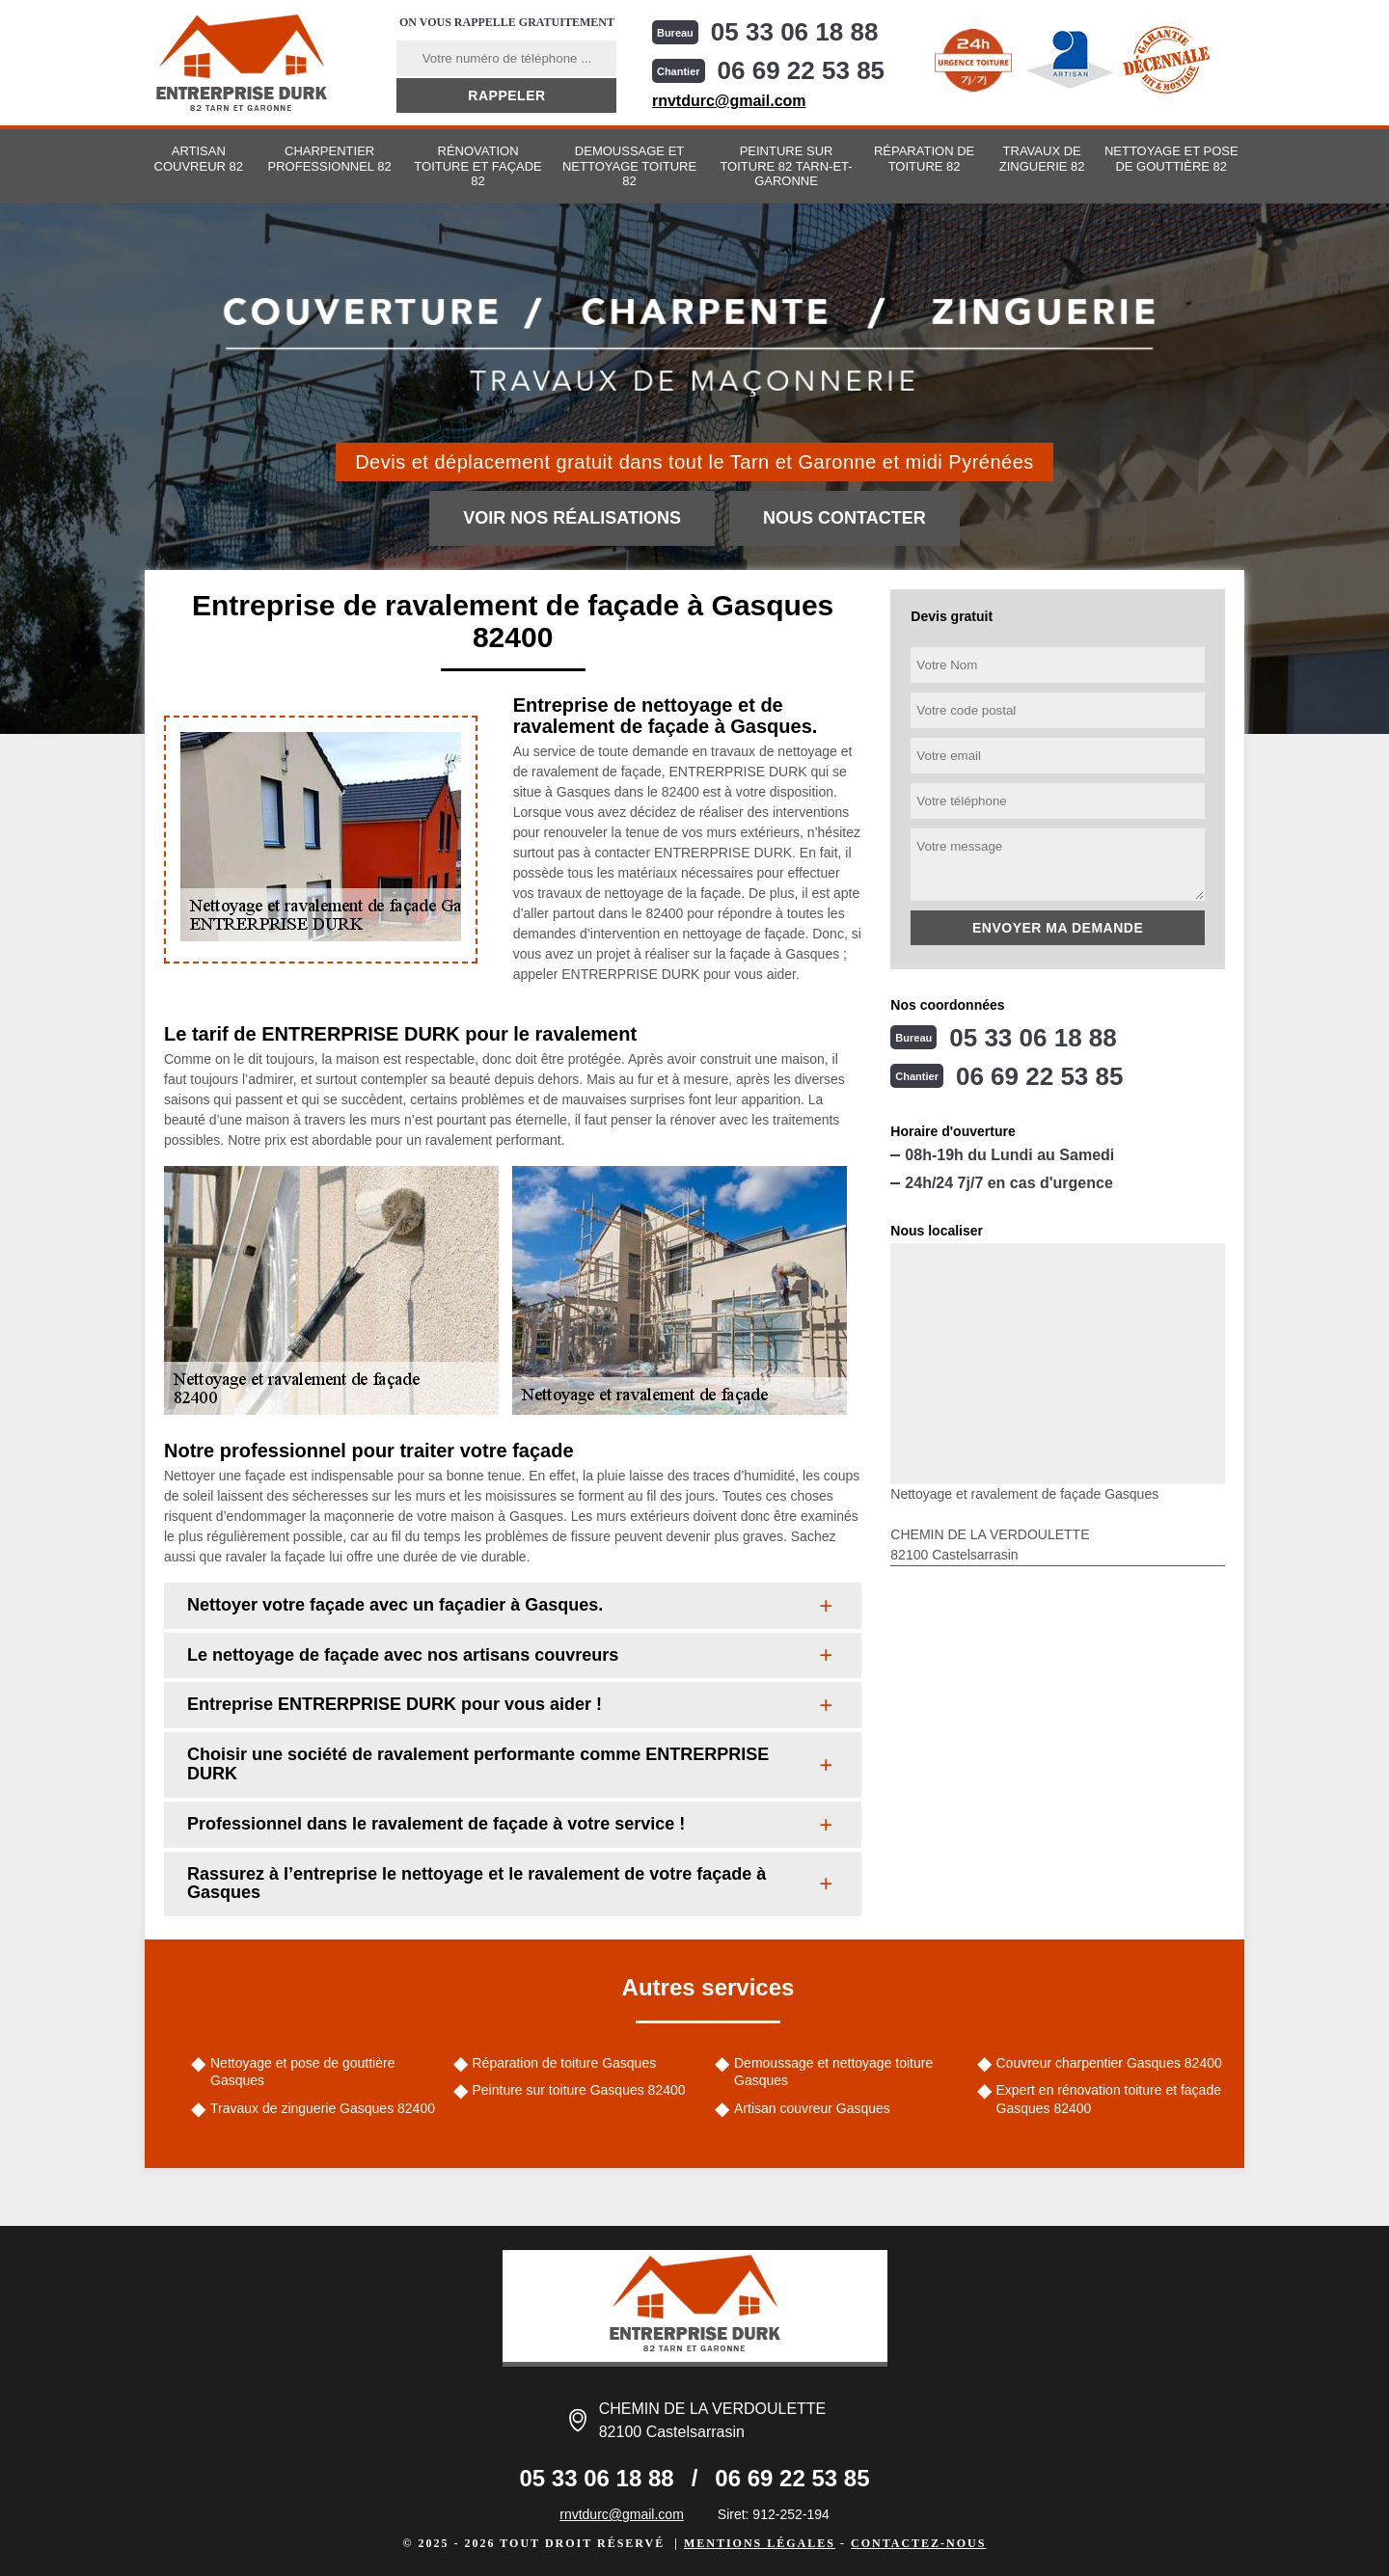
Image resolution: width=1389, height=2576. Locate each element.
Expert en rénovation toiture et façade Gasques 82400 (1108, 2098)
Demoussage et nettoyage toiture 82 (629, 166)
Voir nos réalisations (572, 518)
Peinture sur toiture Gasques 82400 (579, 2090)
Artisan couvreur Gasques (812, 2108)
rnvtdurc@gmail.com (729, 101)
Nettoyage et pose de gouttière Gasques (302, 2071)
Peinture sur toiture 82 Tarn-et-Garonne (786, 166)
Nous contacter (844, 518)
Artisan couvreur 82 (198, 159)
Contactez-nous (918, 2543)
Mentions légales (759, 2543)
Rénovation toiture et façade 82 (477, 166)
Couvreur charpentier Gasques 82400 (1109, 2063)
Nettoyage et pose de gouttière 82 (1171, 159)
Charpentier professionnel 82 (330, 159)
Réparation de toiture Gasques (565, 2063)
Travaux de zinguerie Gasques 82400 (322, 2108)
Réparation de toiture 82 (924, 159)
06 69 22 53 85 (801, 70)
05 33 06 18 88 (795, 31)
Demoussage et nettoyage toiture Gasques (833, 2071)
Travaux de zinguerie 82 (1042, 159)
